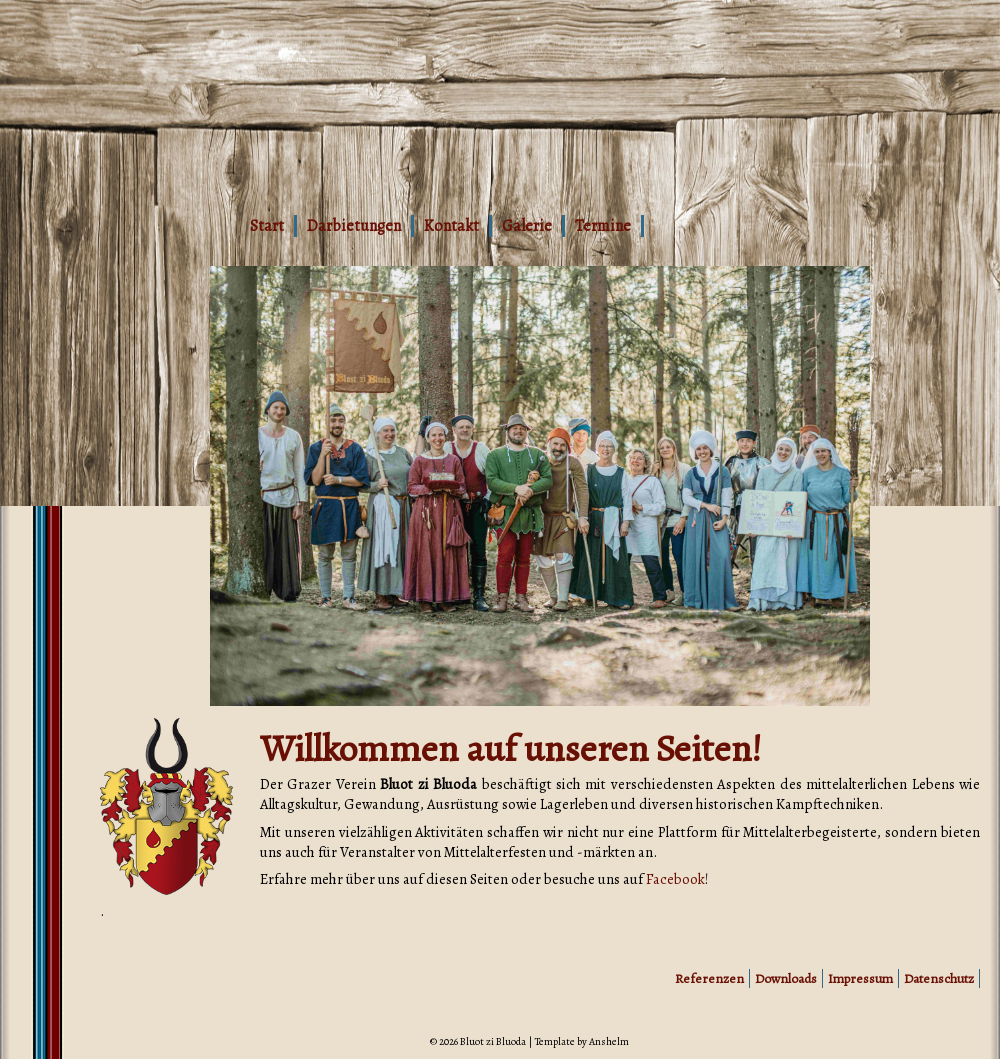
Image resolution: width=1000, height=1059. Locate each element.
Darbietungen (354, 226)
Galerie (527, 226)
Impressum (860, 978)
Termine (603, 226)
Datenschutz (939, 978)
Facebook (675, 879)
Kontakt (451, 226)
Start (267, 226)
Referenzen (709, 978)
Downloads (786, 978)
